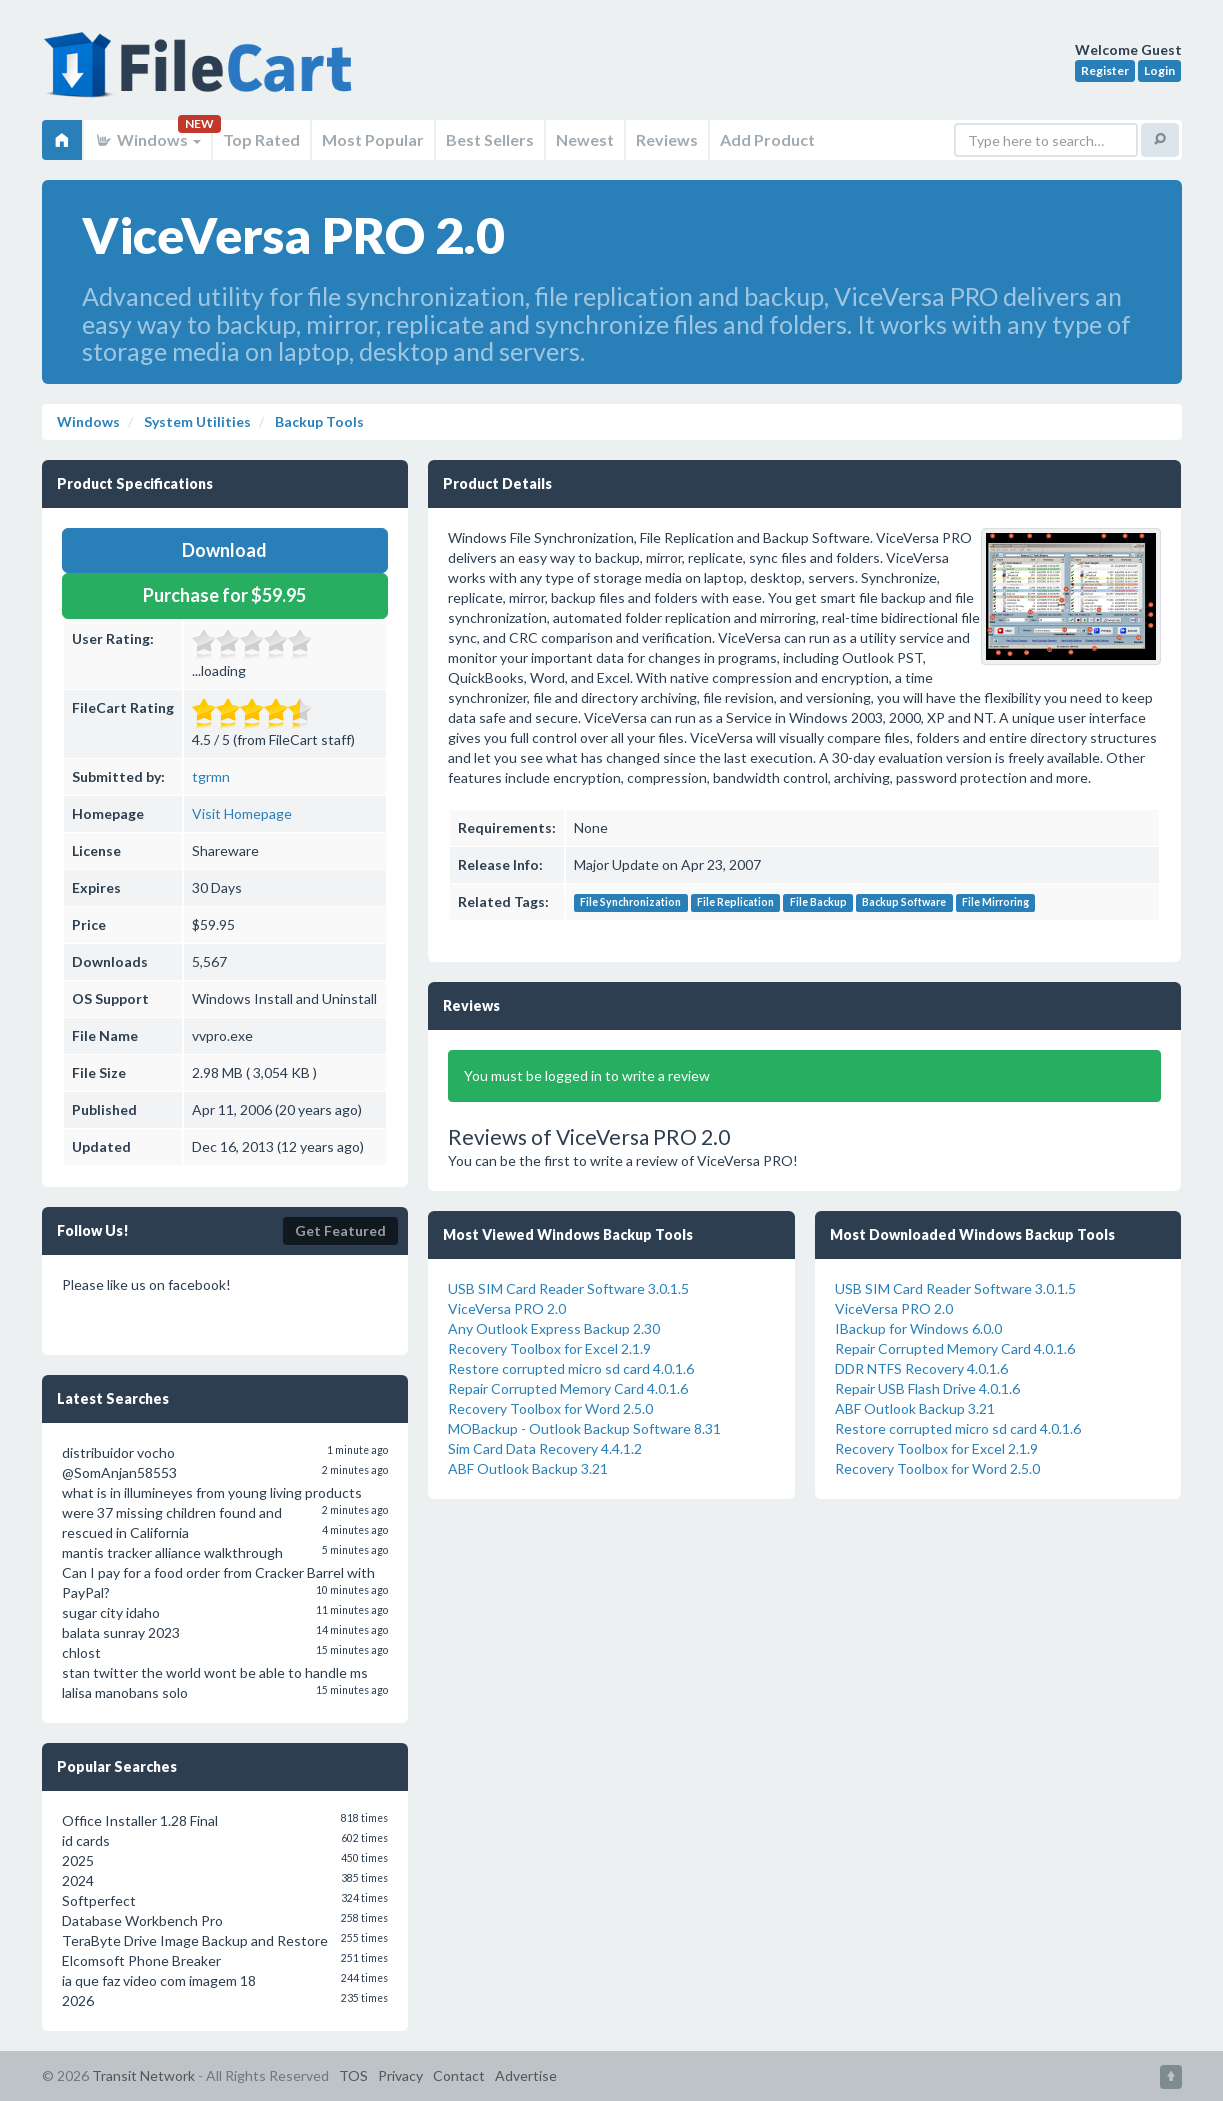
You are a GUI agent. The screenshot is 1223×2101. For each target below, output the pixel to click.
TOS (353, 2075)
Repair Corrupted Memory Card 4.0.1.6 (568, 1388)
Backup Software (904, 903)
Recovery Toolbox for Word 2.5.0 (550, 1408)
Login (1159, 70)
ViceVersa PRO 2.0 (507, 1308)
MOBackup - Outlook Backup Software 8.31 (584, 1428)
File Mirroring (995, 903)
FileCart (202, 75)
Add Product (767, 139)
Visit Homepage (242, 813)
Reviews (667, 139)
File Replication (735, 903)
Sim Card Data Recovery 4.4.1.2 (545, 1448)
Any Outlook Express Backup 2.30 (554, 1328)
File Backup (818, 903)
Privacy (400, 2075)
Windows (147, 139)
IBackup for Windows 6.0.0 (918, 1328)
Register (1105, 70)
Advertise (526, 2075)
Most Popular (373, 139)
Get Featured (340, 1230)
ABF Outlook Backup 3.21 (528, 1468)
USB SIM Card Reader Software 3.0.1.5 (568, 1288)
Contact (459, 2075)
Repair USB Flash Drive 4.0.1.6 (927, 1388)
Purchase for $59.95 (224, 595)
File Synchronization (630, 903)
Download (224, 550)
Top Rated (261, 139)
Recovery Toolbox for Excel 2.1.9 (549, 1348)
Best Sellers (490, 139)
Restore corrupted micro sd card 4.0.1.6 (571, 1368)
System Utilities (196, 421)
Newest (585, 139)
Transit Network (143, 2075)
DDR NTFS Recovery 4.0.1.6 (921, 1368)
